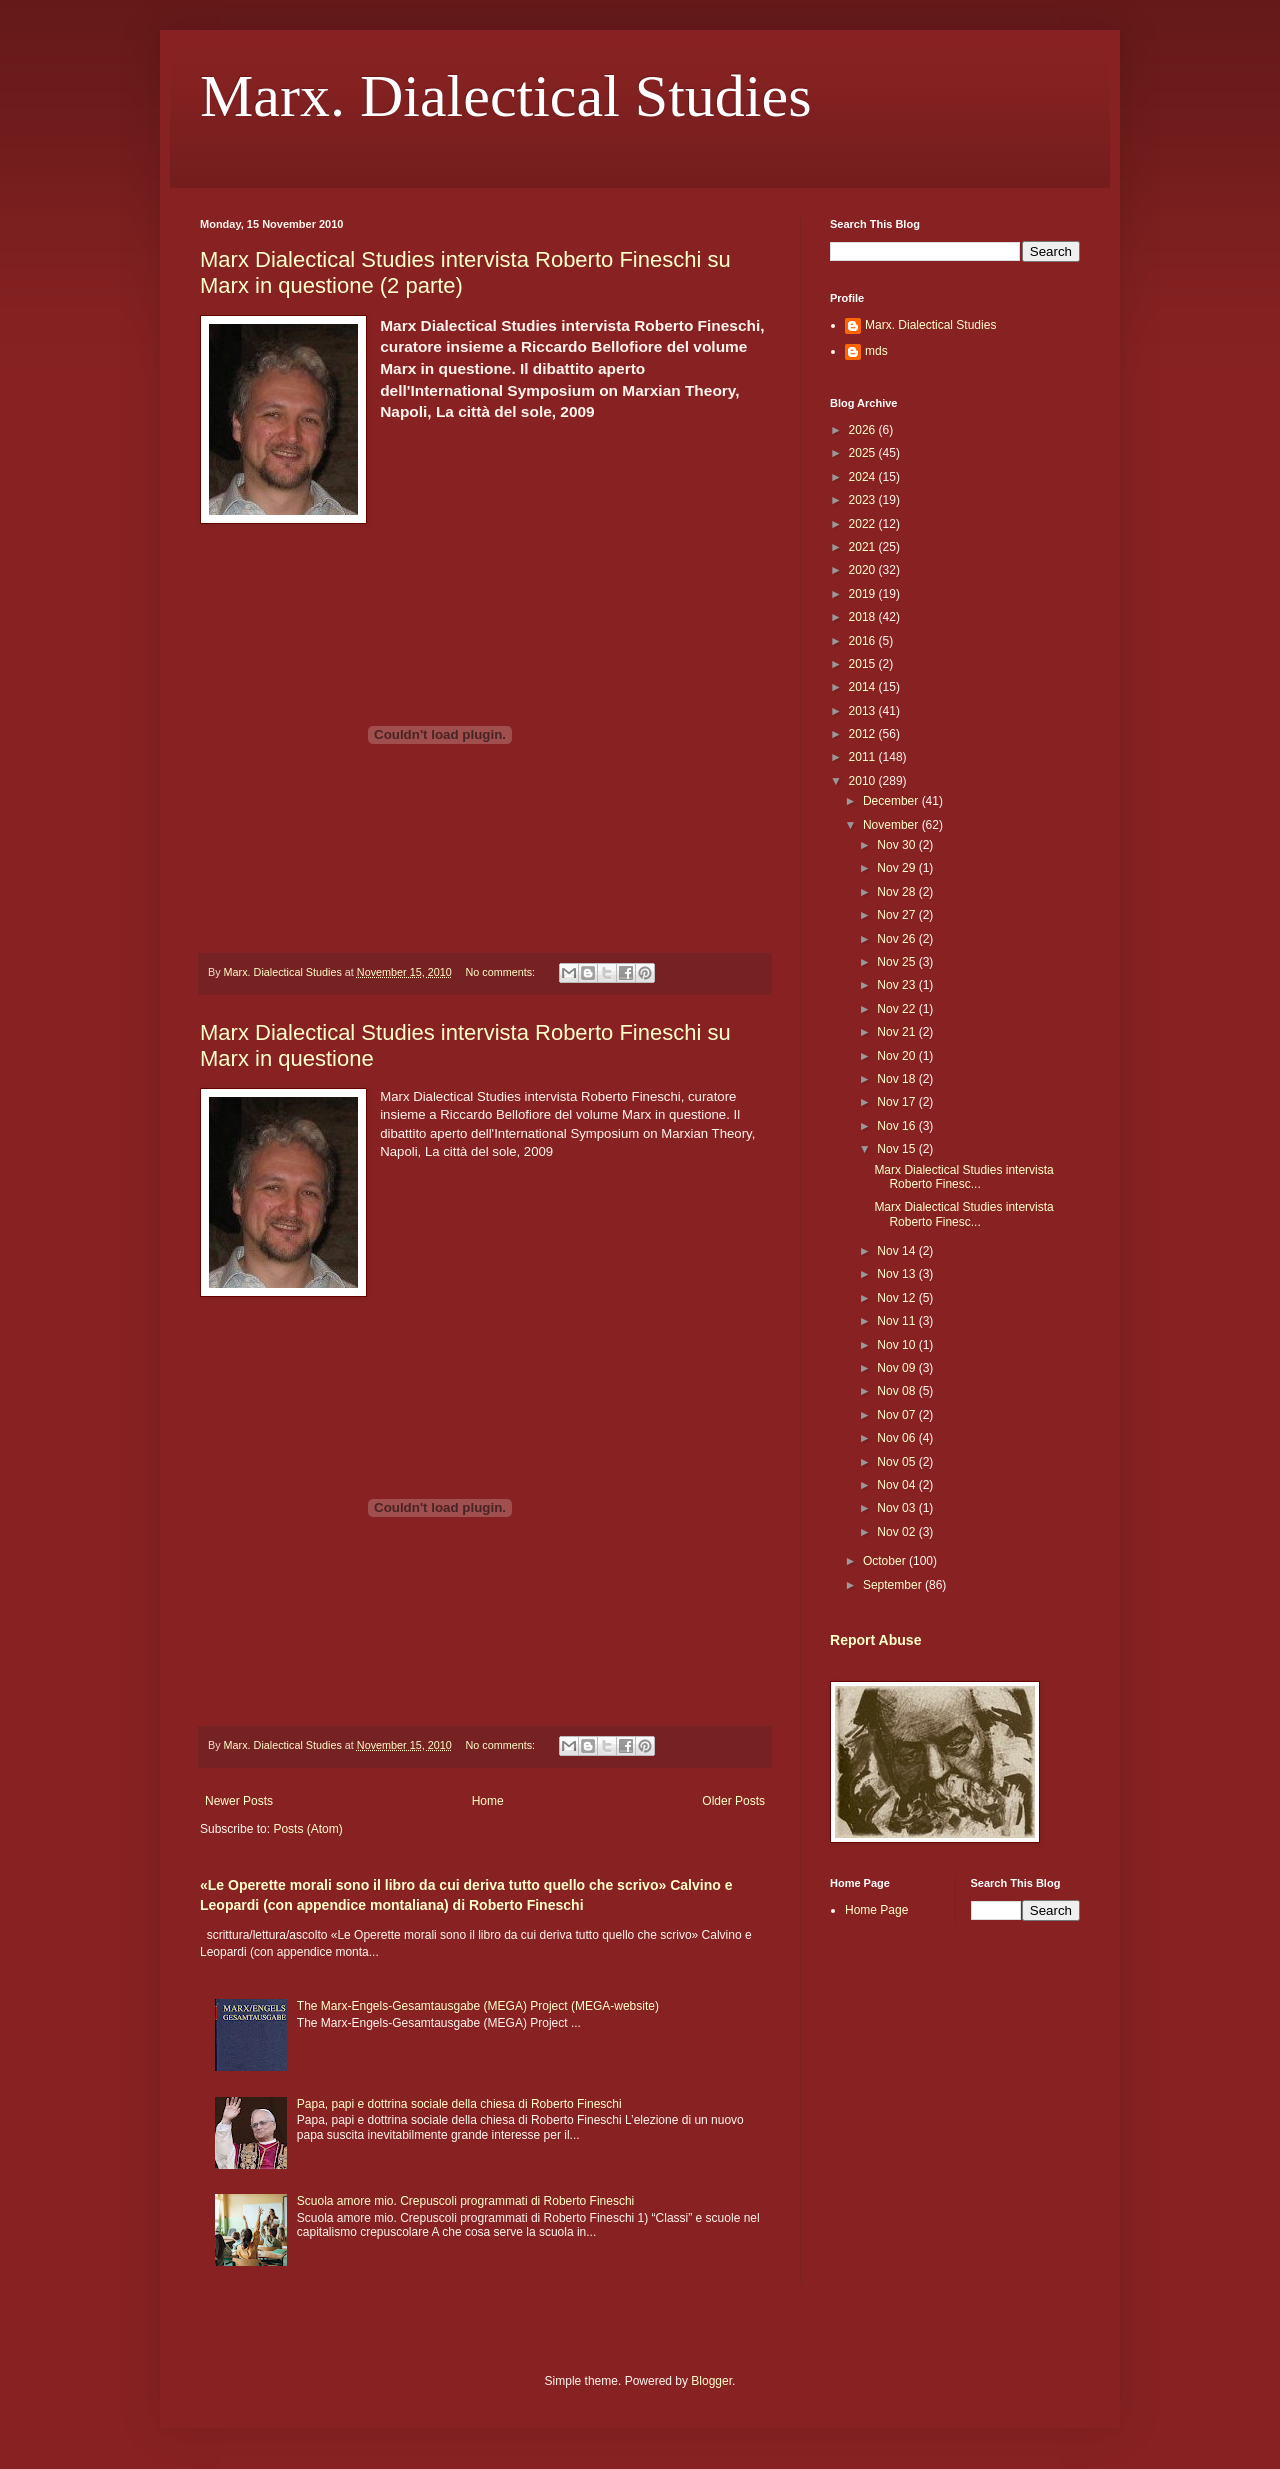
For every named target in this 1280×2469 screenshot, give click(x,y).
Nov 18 (897, 1079)
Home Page (876, 1910)
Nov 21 (897, 1032)
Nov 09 (897, 1368)
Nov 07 (897, 1415)
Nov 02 (897, 1532)
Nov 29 (897, 868)
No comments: (501, 972)
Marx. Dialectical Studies (505, 96)
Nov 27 (897, 915)
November (892, 825)
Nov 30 (897, 845)
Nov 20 (897, 1056)
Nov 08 (897, 1391)
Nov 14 (897, 1251)
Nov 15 (897, 1149)
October (886, 1561)
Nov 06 (897, 1438)
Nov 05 (897, 1462)
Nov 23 (897, 985)
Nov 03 (897, 1508)
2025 (864, 453)
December (892, 801)
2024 (864, 477)
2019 (864, 594)
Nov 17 (897, 1102)
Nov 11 (897, 1321)
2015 (864, 664)
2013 (864, 711)
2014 (864, 687)
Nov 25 (897, 962)
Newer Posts (239, 1801)
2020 (864, 570)
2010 (864, 781)
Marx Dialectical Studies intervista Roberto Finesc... (963, 1177)
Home (488, 1801)
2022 (864, 524)
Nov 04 (897, 1485)
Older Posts (733, 1801)
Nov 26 (897, 939)
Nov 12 (897, 1298)
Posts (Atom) (307, 1829)
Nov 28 (897, 892)
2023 (864, 500)
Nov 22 (897, 1009)
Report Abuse (875, 1640)
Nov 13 (897, 1274)
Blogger (711, 2381)
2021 (864, 547)
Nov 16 (897, 1126)
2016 (864, 641)
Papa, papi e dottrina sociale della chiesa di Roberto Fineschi (459, 2104)
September (894, 1585)
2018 (864, 617)
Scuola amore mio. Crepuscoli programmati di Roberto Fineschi (465, 2201)
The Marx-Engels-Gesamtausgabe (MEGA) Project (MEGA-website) (478, 2006)
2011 (864, 757)
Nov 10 (897, 1345)
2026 (864, 430)
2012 (864, 734)
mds (876, 351)
